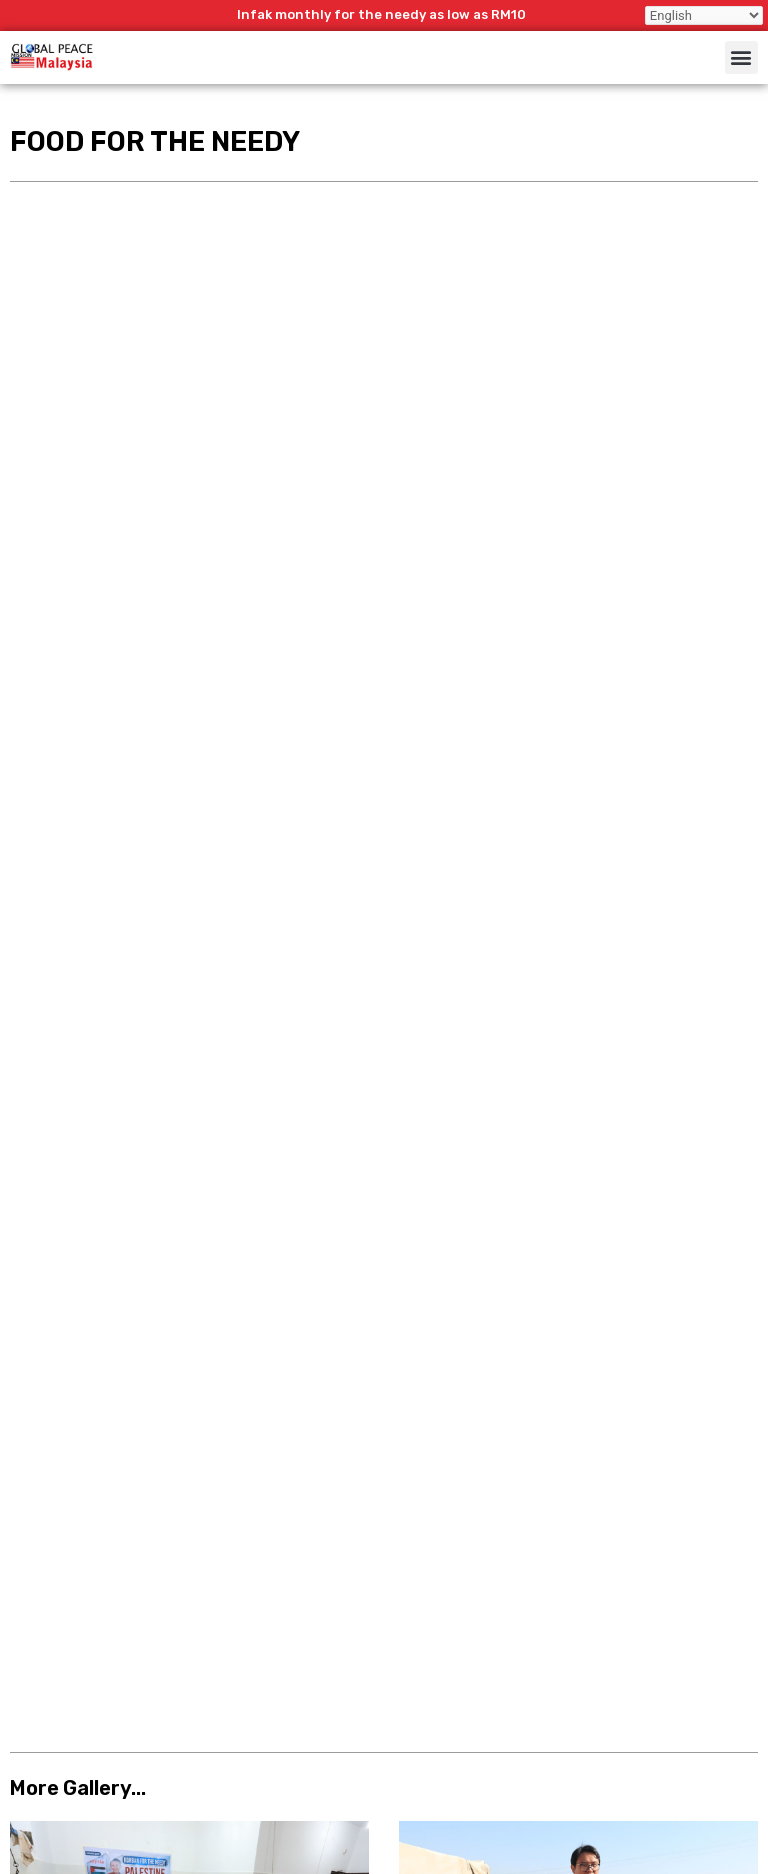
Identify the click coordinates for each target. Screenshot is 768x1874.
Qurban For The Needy (100, 562)
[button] (741, 57)
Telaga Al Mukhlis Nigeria (109, 883)
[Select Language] (704, 15)
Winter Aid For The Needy (500, 562)
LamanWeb (705, 1863)
